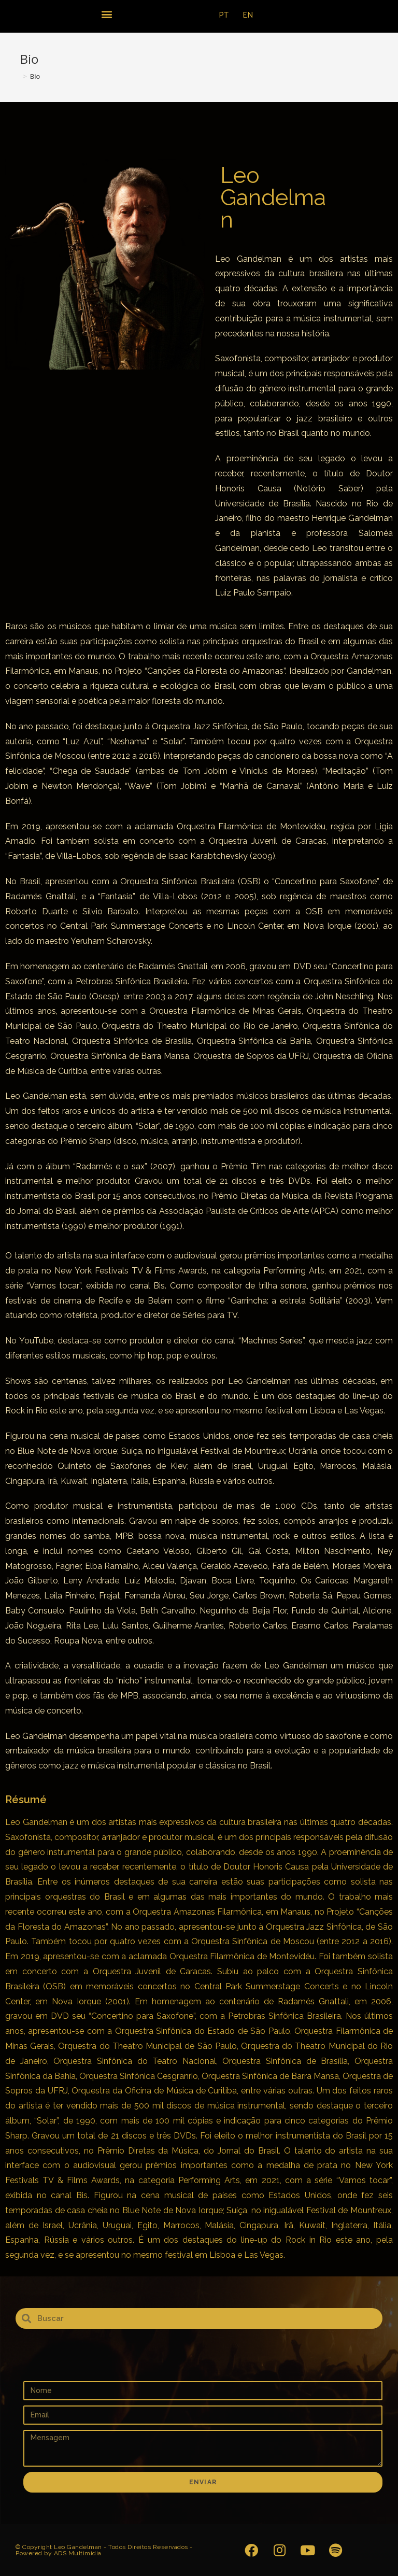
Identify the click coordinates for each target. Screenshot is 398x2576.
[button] (106, 13)
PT (224, 15)
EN (248, 15)
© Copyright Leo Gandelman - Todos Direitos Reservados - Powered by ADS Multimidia (104, 2550)
